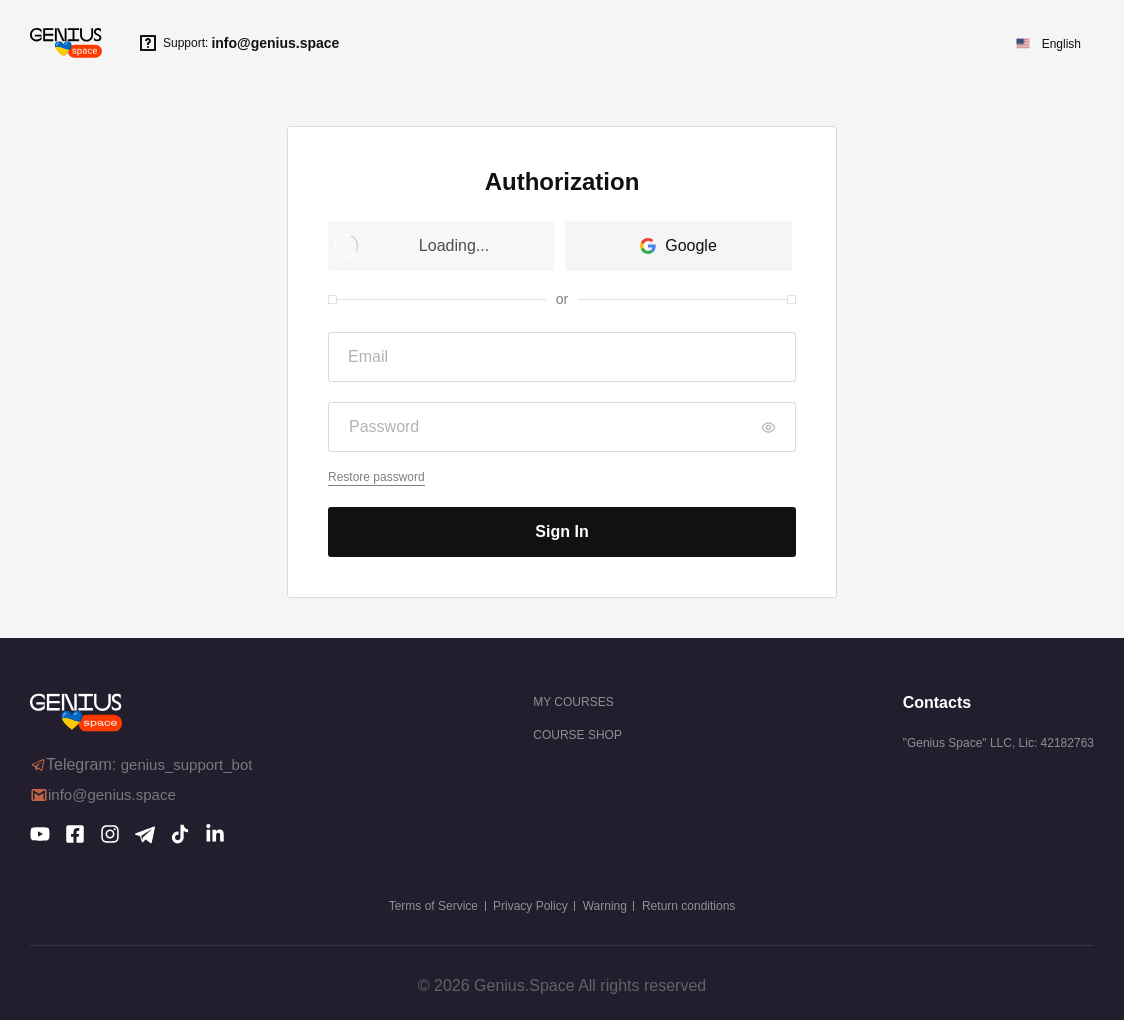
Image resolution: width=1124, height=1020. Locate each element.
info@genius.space (275, 43)
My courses (573, 702)
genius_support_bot (187, 764)
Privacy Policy (530, 906)
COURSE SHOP (577, 735)
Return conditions (688, 906)
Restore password (376, 477)
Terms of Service (433, 906)
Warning (605, 906)
